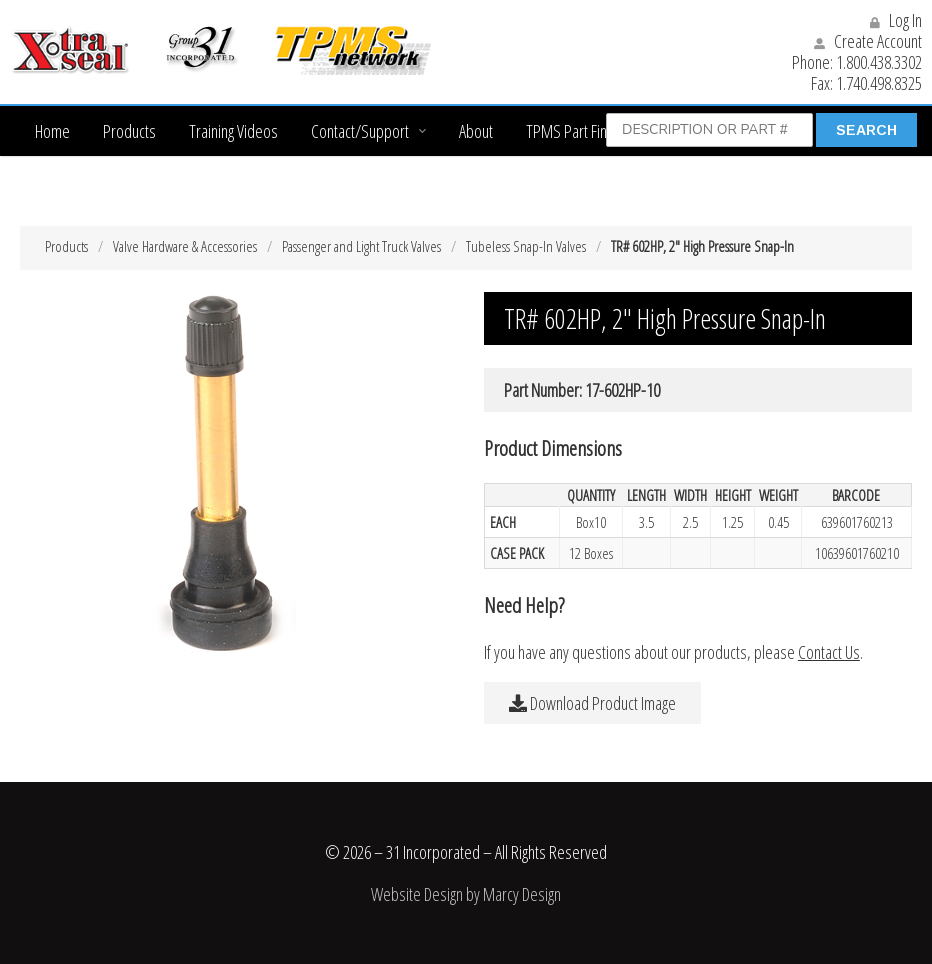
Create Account (868, 41)
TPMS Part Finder (577, 131)
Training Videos (233, 131)
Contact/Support (360, 131)
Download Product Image (592, 703)
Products (129, 131)
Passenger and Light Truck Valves (361, 246)
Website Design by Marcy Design (466, 894)
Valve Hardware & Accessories (185, 246)
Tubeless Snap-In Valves (526, 246)
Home (52, 131)
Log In (896, 20)
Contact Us (829, 652)
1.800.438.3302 (879, 62)
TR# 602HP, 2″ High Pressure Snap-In (702, 246)
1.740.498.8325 (879, 83)
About (476, 131)
